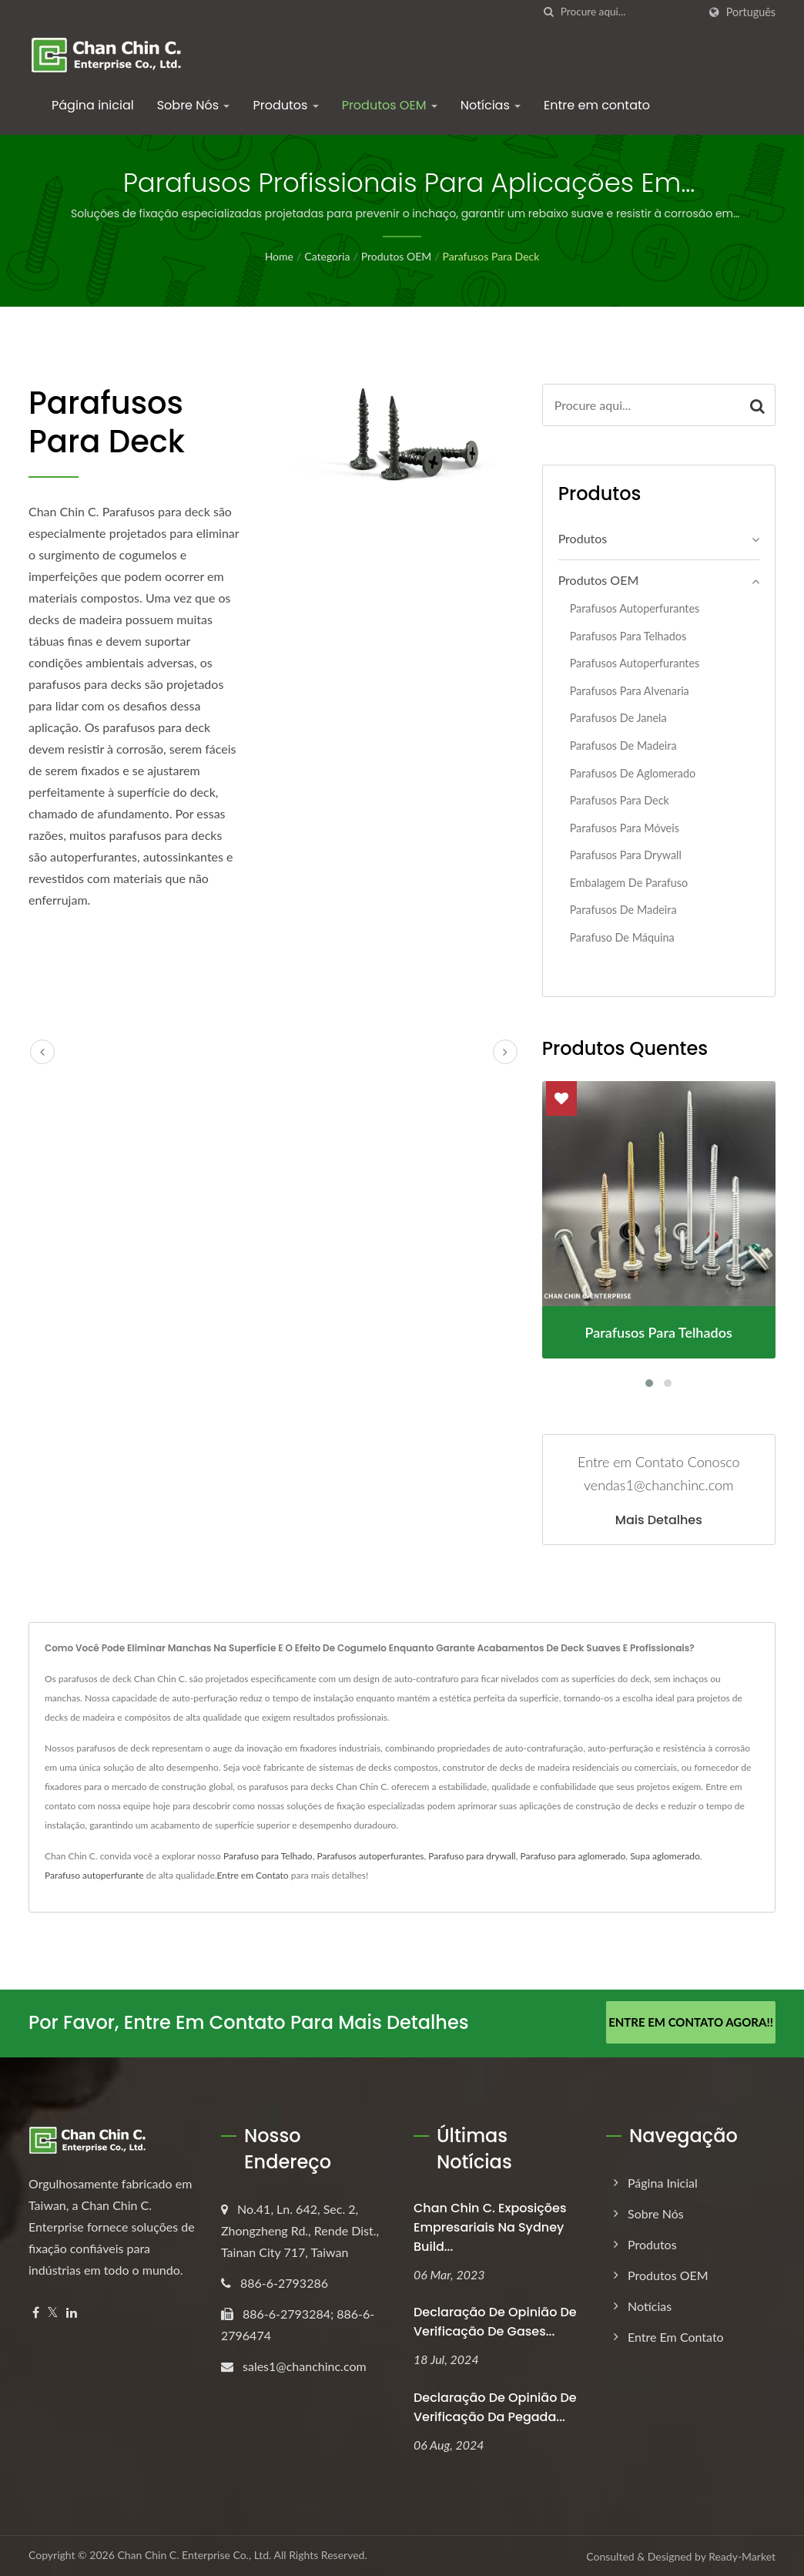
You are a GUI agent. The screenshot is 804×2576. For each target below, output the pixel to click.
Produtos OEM (389, 105)
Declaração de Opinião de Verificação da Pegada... (495, 2406)
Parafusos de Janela (618, 717)
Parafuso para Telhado (268, 1856)
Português (751, 12)
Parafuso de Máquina (622, 937)
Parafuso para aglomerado (572, 1856)
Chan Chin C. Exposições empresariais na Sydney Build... (490, 2226)
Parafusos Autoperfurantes (635, 608)
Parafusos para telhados (628, 636)
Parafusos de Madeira (623, 909)
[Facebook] (35, 2311)
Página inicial (93, 105)
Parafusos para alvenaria (629, 690)
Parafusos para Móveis (624, 828)
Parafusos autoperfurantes (635, 663)
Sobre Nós (193, 105)
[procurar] (549, 12)
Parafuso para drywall (471, 1856)
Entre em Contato (253, 1875)
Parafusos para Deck (491, 256)
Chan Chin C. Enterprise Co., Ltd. (194, 2554)
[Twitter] (53, 2311)
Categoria (327, 256)
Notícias (491, 105)
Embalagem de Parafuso (629, 882)
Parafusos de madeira (623, 745)
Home (279, 256)
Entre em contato (597, 105)
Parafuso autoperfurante (94, 1875)
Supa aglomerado (665, 1856)
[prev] (42, 1051)
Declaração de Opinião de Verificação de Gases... (495, 2320)
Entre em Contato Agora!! (690, 2022)
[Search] (629, 12)
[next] (505, 1051)
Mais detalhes (658, 1520)
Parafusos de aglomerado (632, 773)
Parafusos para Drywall (626, 854)
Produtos (285, 105)
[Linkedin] (71, 2311)
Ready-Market (742, 2555)
